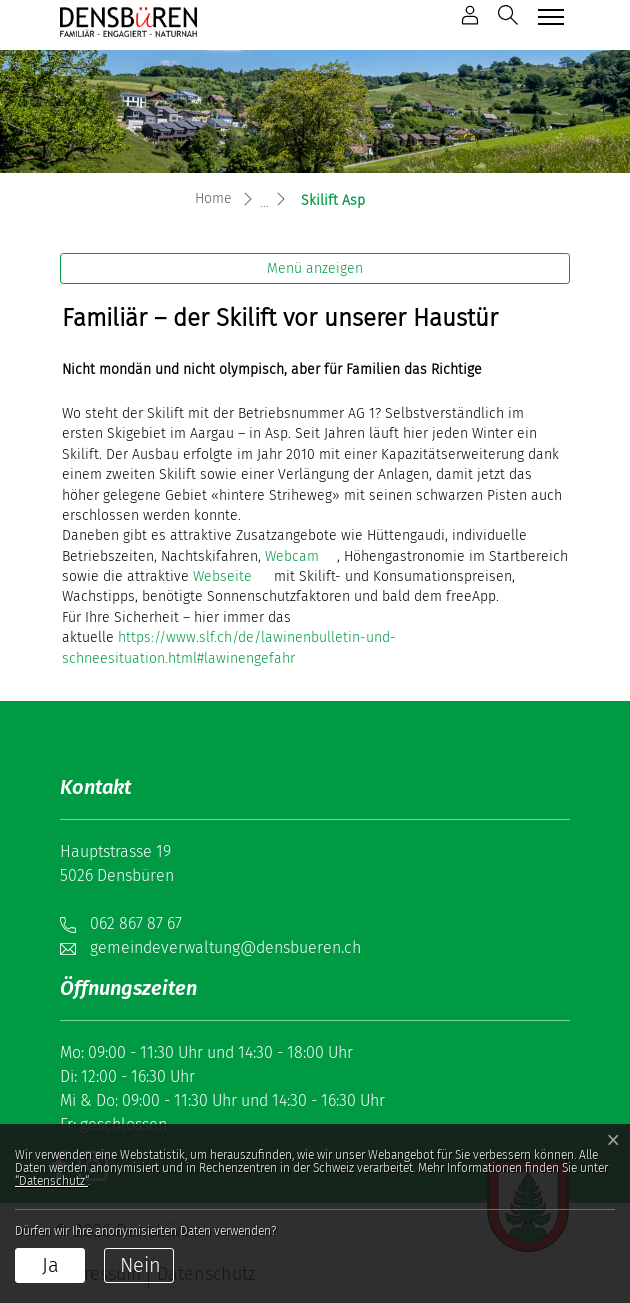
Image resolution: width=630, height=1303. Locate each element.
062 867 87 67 (136, 923)
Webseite (222, 576)
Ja (50, 1265)
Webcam (292, 556)
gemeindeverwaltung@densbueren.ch (225, 947)
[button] (508, 15)
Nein (140, 1265)
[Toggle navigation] (548, 16)
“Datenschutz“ (51, 1181)
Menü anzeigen (315, 268)
